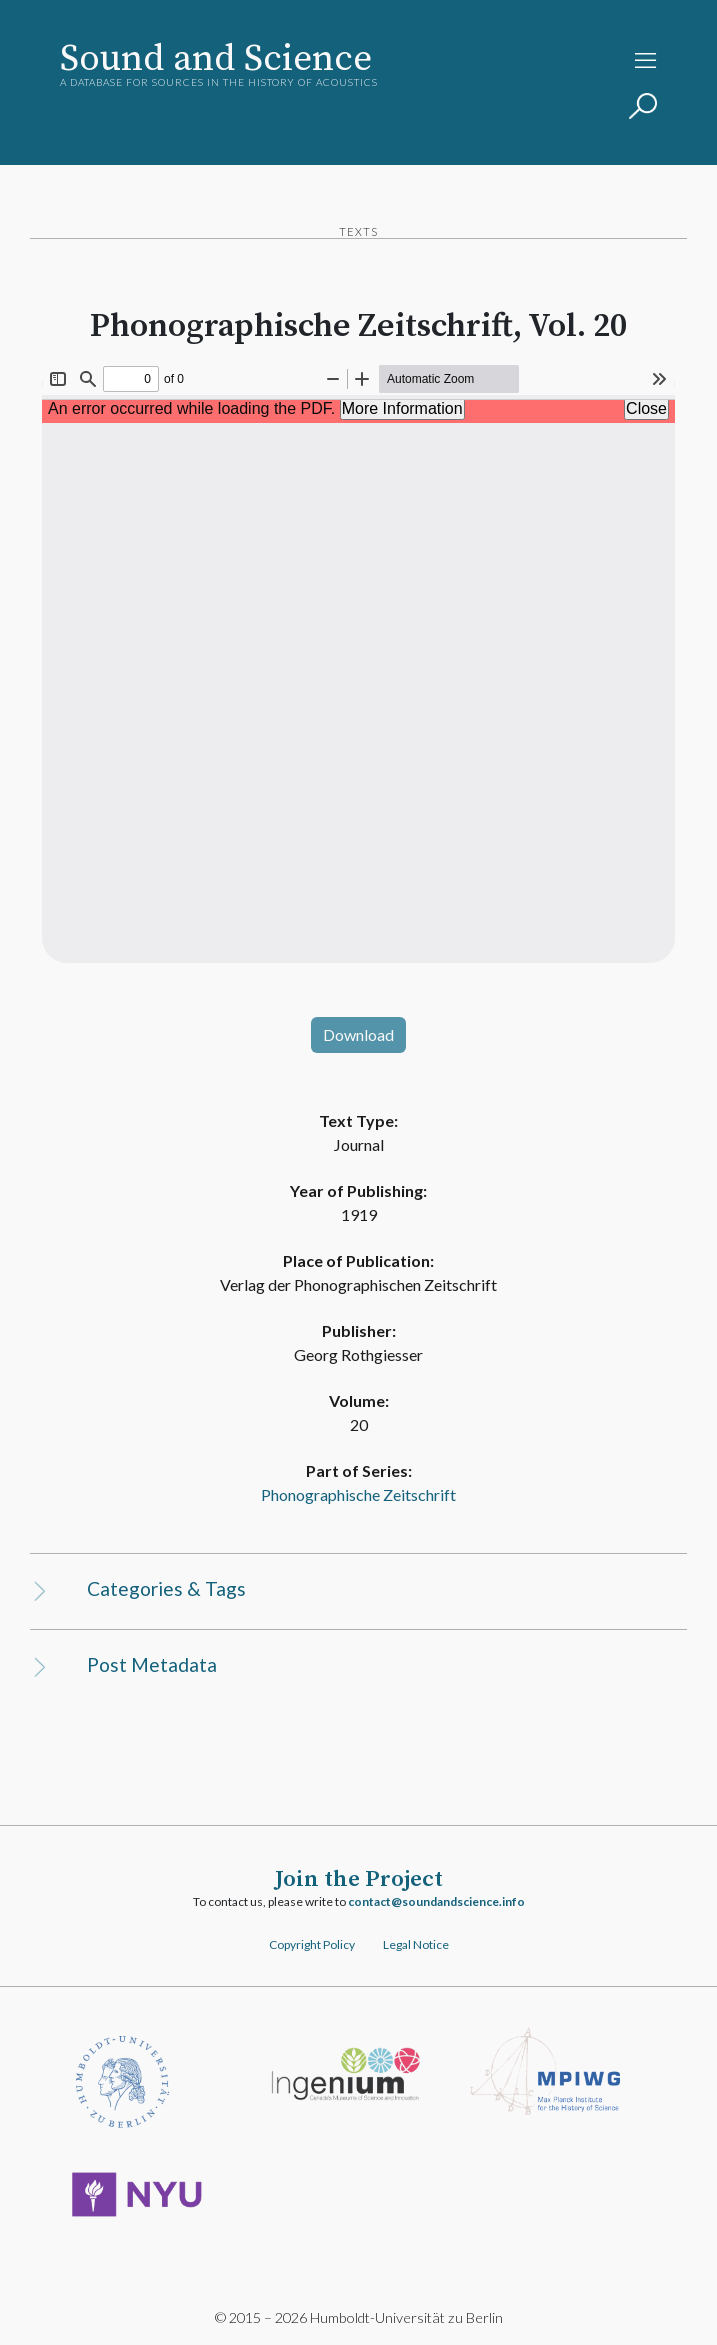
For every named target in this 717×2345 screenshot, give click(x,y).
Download (358, 1034)
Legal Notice (416, 1944)
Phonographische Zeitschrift (358, 1494)
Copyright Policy (312, 1944)
